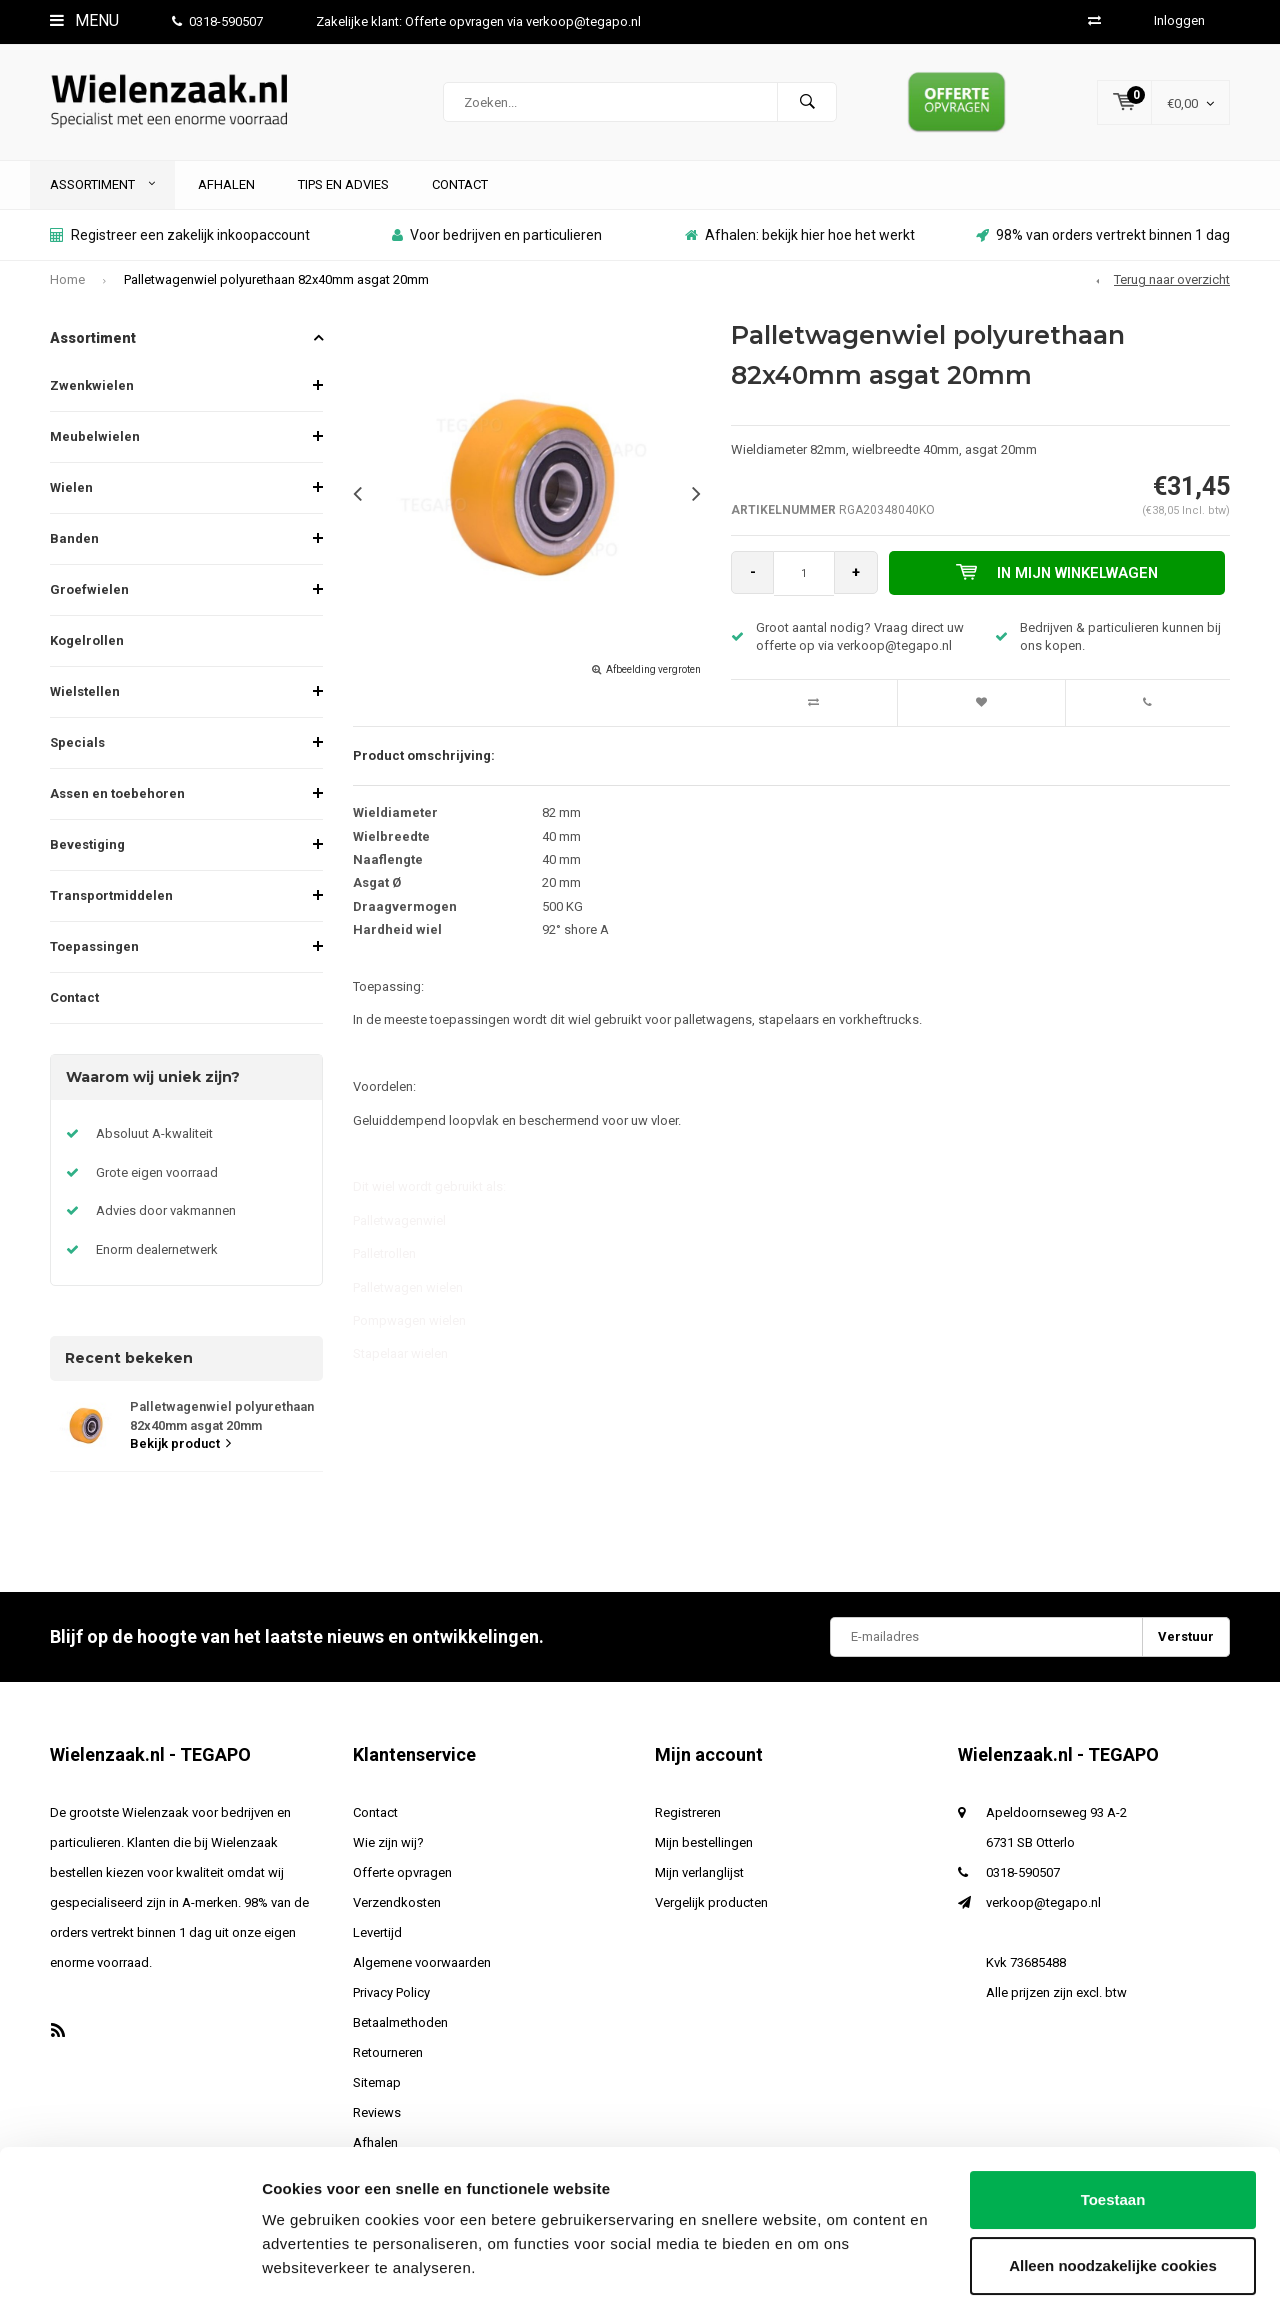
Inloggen (1179, 20)
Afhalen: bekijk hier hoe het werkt (800, 242)
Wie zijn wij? (388, 1849)
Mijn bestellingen (704, 1849)
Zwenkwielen (92, 392)
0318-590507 (217, 21)
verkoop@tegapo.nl (1043, 1909)
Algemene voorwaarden (422, 1969)
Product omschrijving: (424, 762)
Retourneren (388, 2059)
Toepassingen (94, 953)
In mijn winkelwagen (1058, 580)
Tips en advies (343, 190)
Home (67, 286)
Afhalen (226, 190)
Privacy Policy (391, 1999)
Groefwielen (89, 596)
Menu (84, 20)
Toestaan (1113, 2143)
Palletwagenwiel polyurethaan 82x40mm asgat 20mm (276, 286)
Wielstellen (85, 698)
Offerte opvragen (402, 1879)
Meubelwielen (95, 443)
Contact (460, 190)
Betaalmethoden (400, 2029)
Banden (74, 545)
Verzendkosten (397, 1909)
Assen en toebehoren (117, 800)
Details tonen (309, 2266)
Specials (77, 749)
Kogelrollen (87, 647)
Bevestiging (87, 851)
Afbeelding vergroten (653, 676)
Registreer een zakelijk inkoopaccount (180, 242)
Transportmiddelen (111, 902)
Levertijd (377, 1939)
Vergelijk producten (711, 1909)
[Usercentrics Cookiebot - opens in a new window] (129, 2267)
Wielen (71, 494)
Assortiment (102, 190)
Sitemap (377, 2089)
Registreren (688, 1819)
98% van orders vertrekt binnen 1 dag (1103, 242)
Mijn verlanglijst (699, 1879)
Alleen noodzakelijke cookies (1113, 2208)
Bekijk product (180, 1450)
